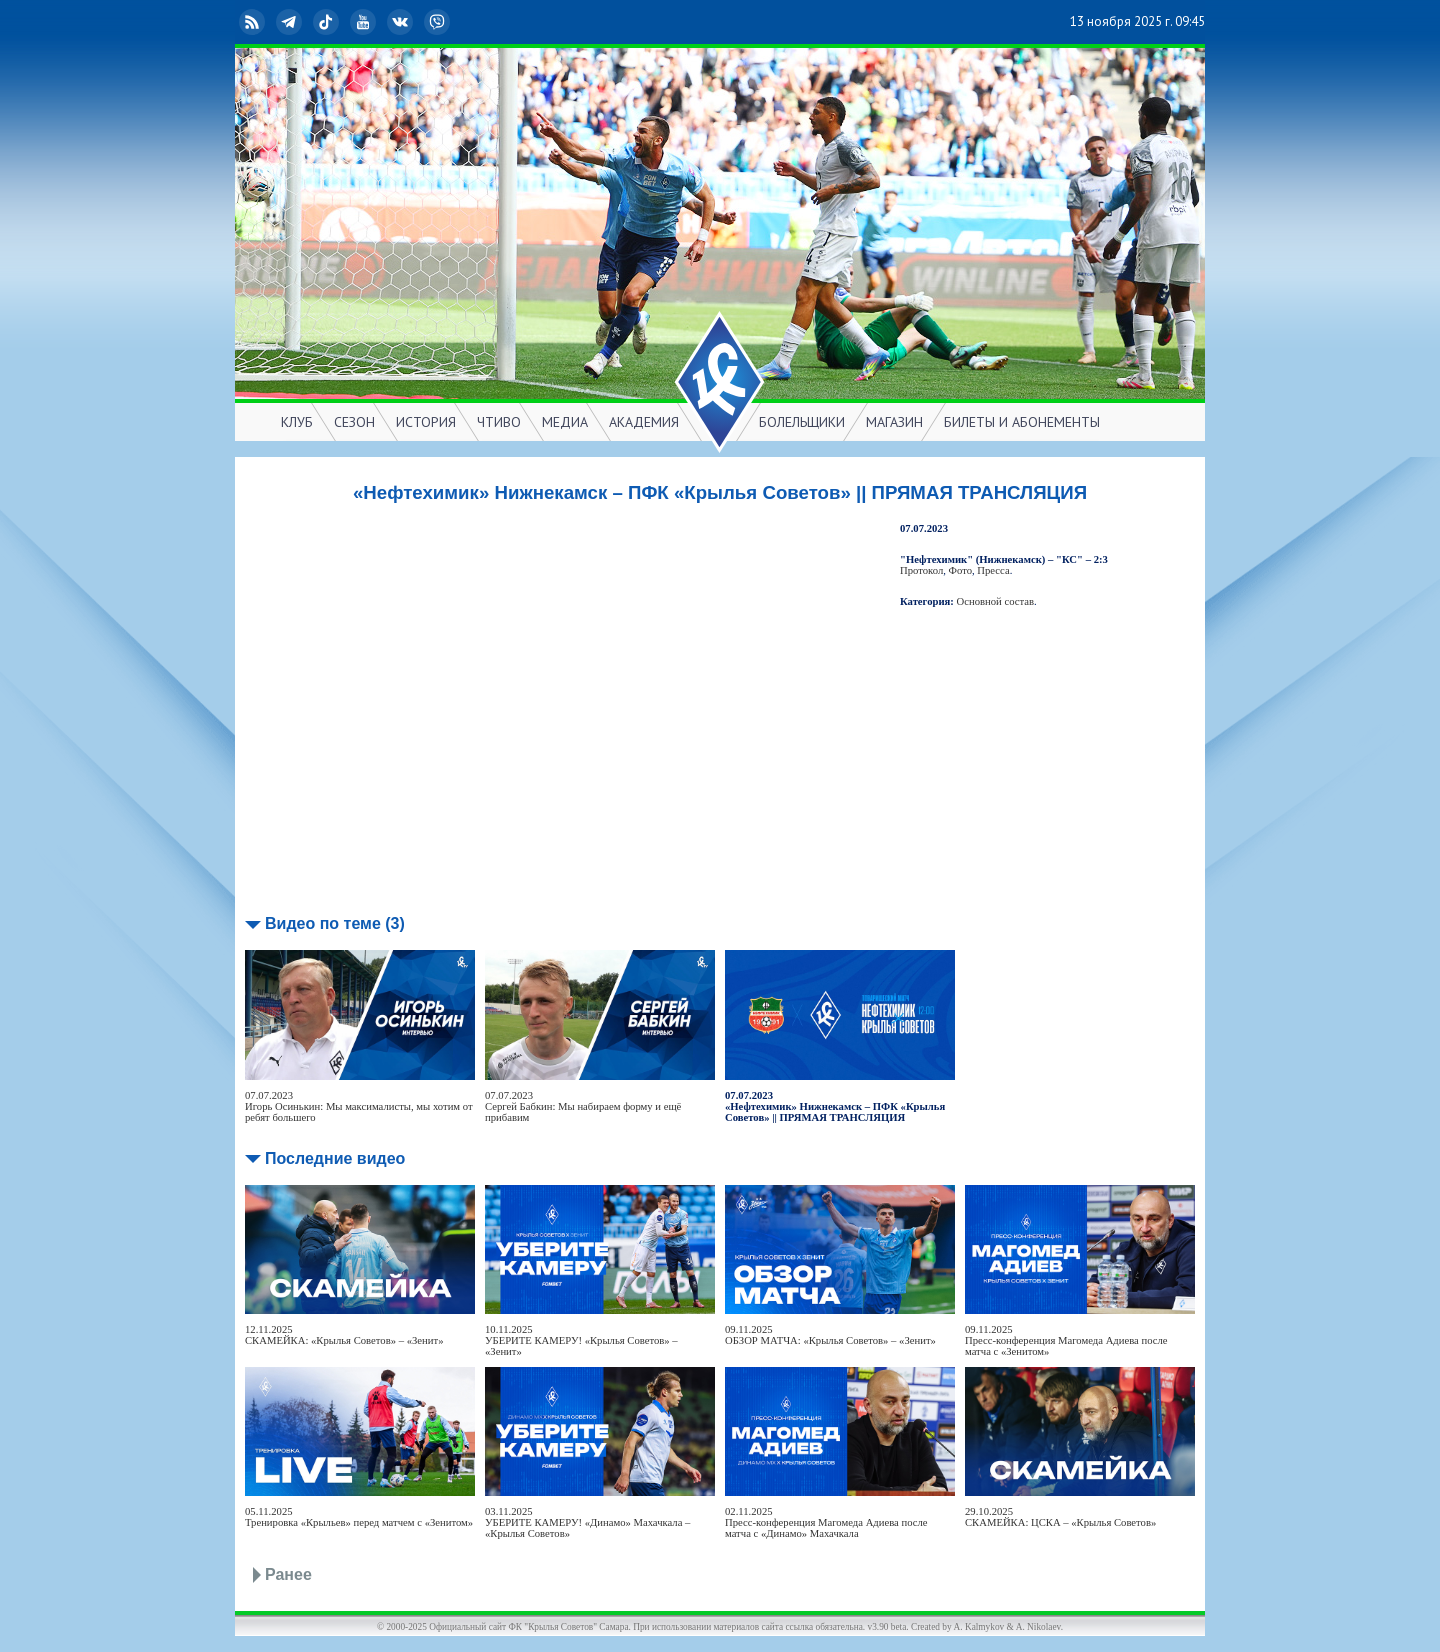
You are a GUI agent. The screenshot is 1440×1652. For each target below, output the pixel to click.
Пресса (993, 570)
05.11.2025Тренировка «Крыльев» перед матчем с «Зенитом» (359, 1517)
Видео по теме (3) (335, 923)
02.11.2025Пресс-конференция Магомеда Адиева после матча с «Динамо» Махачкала (826, 1522)
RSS (254, 22)
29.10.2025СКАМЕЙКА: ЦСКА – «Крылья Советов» (1060, 1517)
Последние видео (335, 1158)
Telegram (291, 22)
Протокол (921, 570)
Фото (960, 570)
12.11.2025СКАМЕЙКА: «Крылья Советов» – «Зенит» (344, 1335)
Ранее (288, 1574)
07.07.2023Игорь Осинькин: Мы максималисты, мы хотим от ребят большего (359, 1106)
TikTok (328, 22)
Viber (439, 22)
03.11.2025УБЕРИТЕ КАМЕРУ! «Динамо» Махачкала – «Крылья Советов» (587, 1522)
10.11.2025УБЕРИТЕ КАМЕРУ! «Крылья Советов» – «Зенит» (581, 1340)
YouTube (365, 22)
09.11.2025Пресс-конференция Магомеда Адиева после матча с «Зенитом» (1066, 1340)
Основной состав (996, 601)
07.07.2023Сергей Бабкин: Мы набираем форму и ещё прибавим (583, 1106)
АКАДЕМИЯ (644, 422)
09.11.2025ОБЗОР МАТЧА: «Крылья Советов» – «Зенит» (830, 1335)
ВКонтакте (402, 22)
